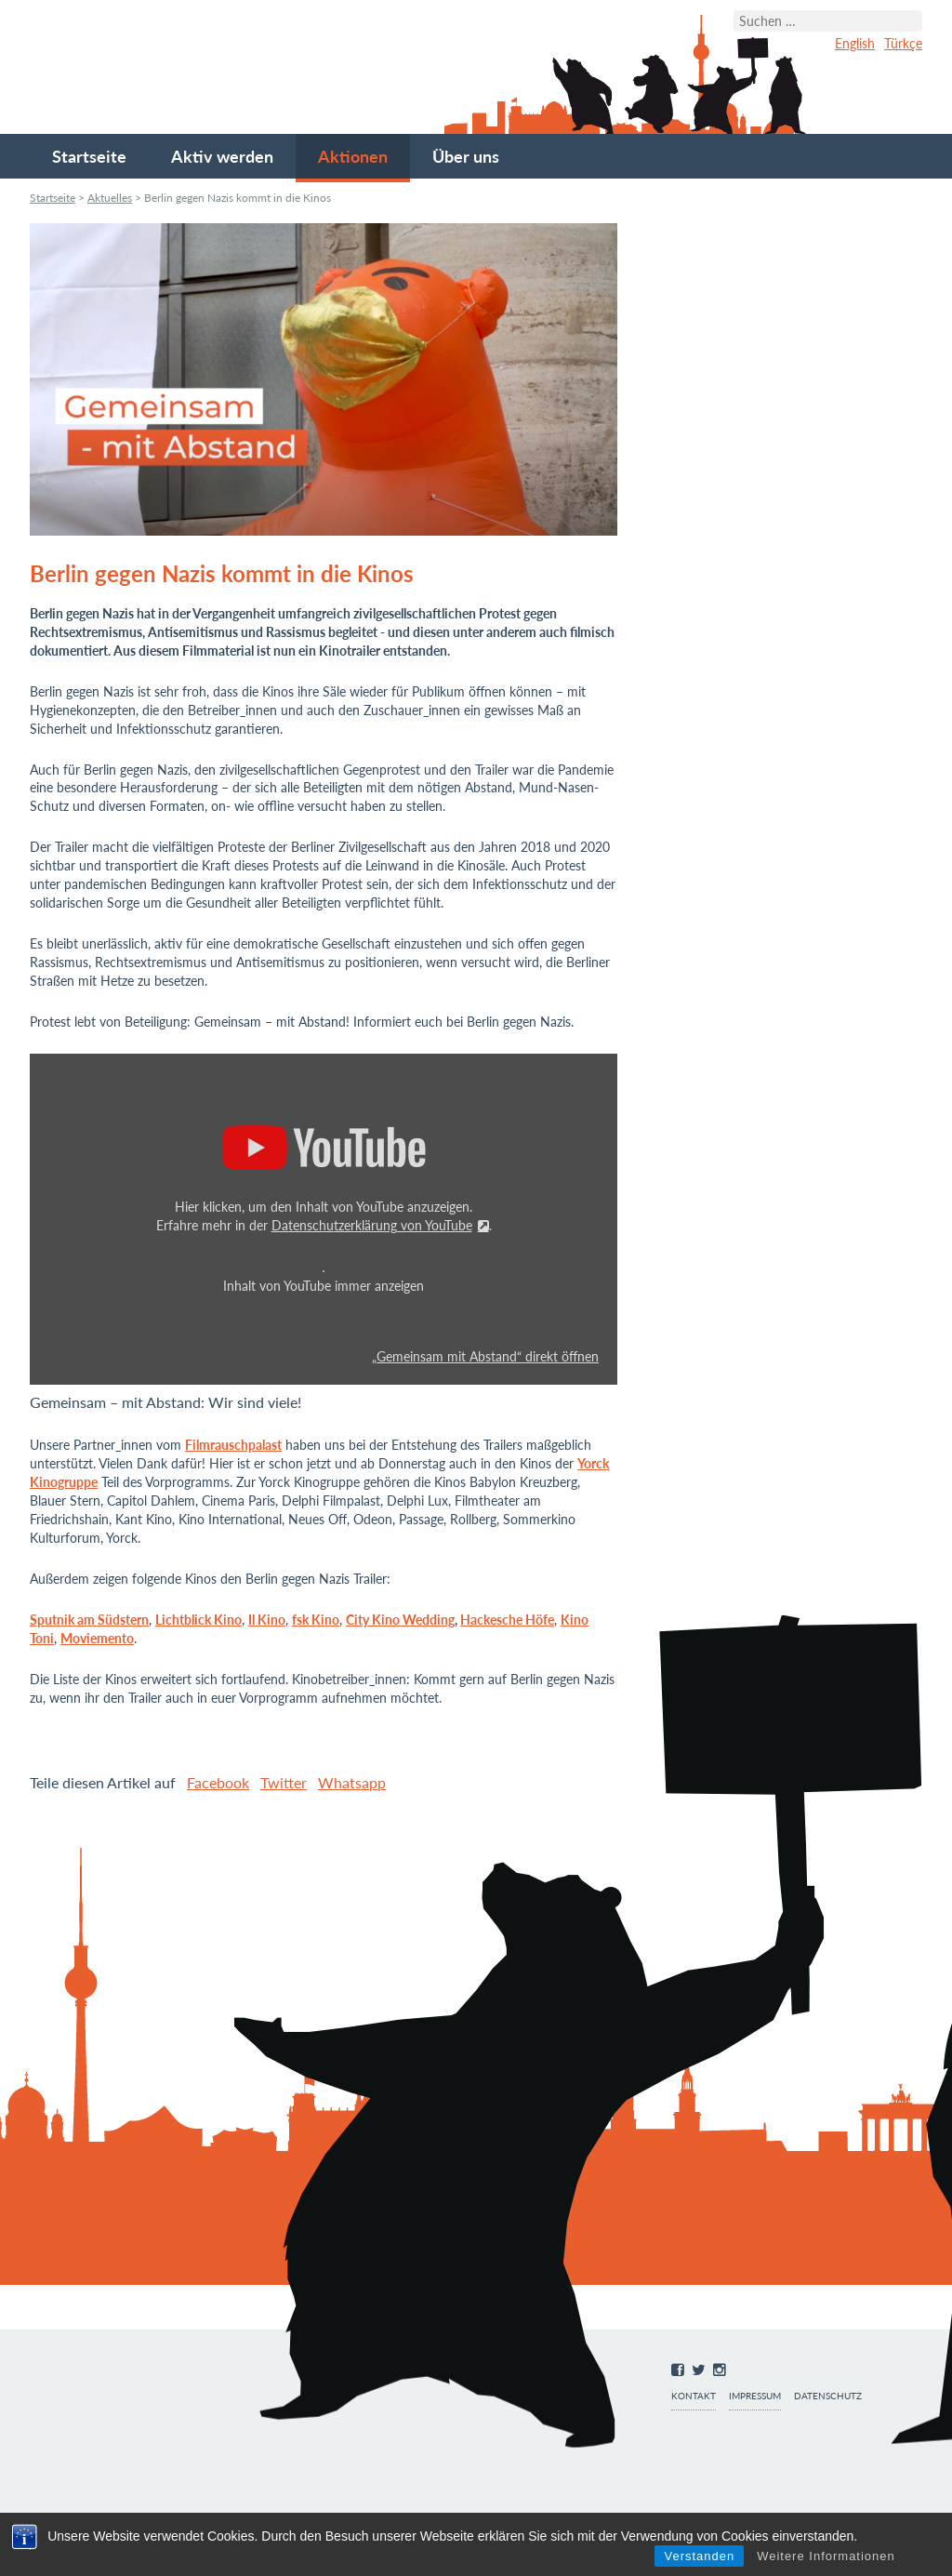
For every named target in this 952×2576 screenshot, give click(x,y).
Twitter (283, 1782)
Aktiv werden (222, 156)
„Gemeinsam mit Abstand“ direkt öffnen (485, 1356)
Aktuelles (109, 198)
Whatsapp (352, 1782)
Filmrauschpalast (233, 1445)
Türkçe (903, 43)
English (855, 43)
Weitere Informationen (826, 2556)
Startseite (89, 156)
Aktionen (353, 156)
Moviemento (97, 1638)
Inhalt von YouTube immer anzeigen (323, 1286)
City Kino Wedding (400, 1619)
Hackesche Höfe (507, 1619)
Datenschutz (828, 2396)
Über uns (465, 156)
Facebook (218, 1782)
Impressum (755, 2396)
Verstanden (699, 2556)
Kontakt (693, 2396)
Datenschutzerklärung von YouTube (371, 1225)
